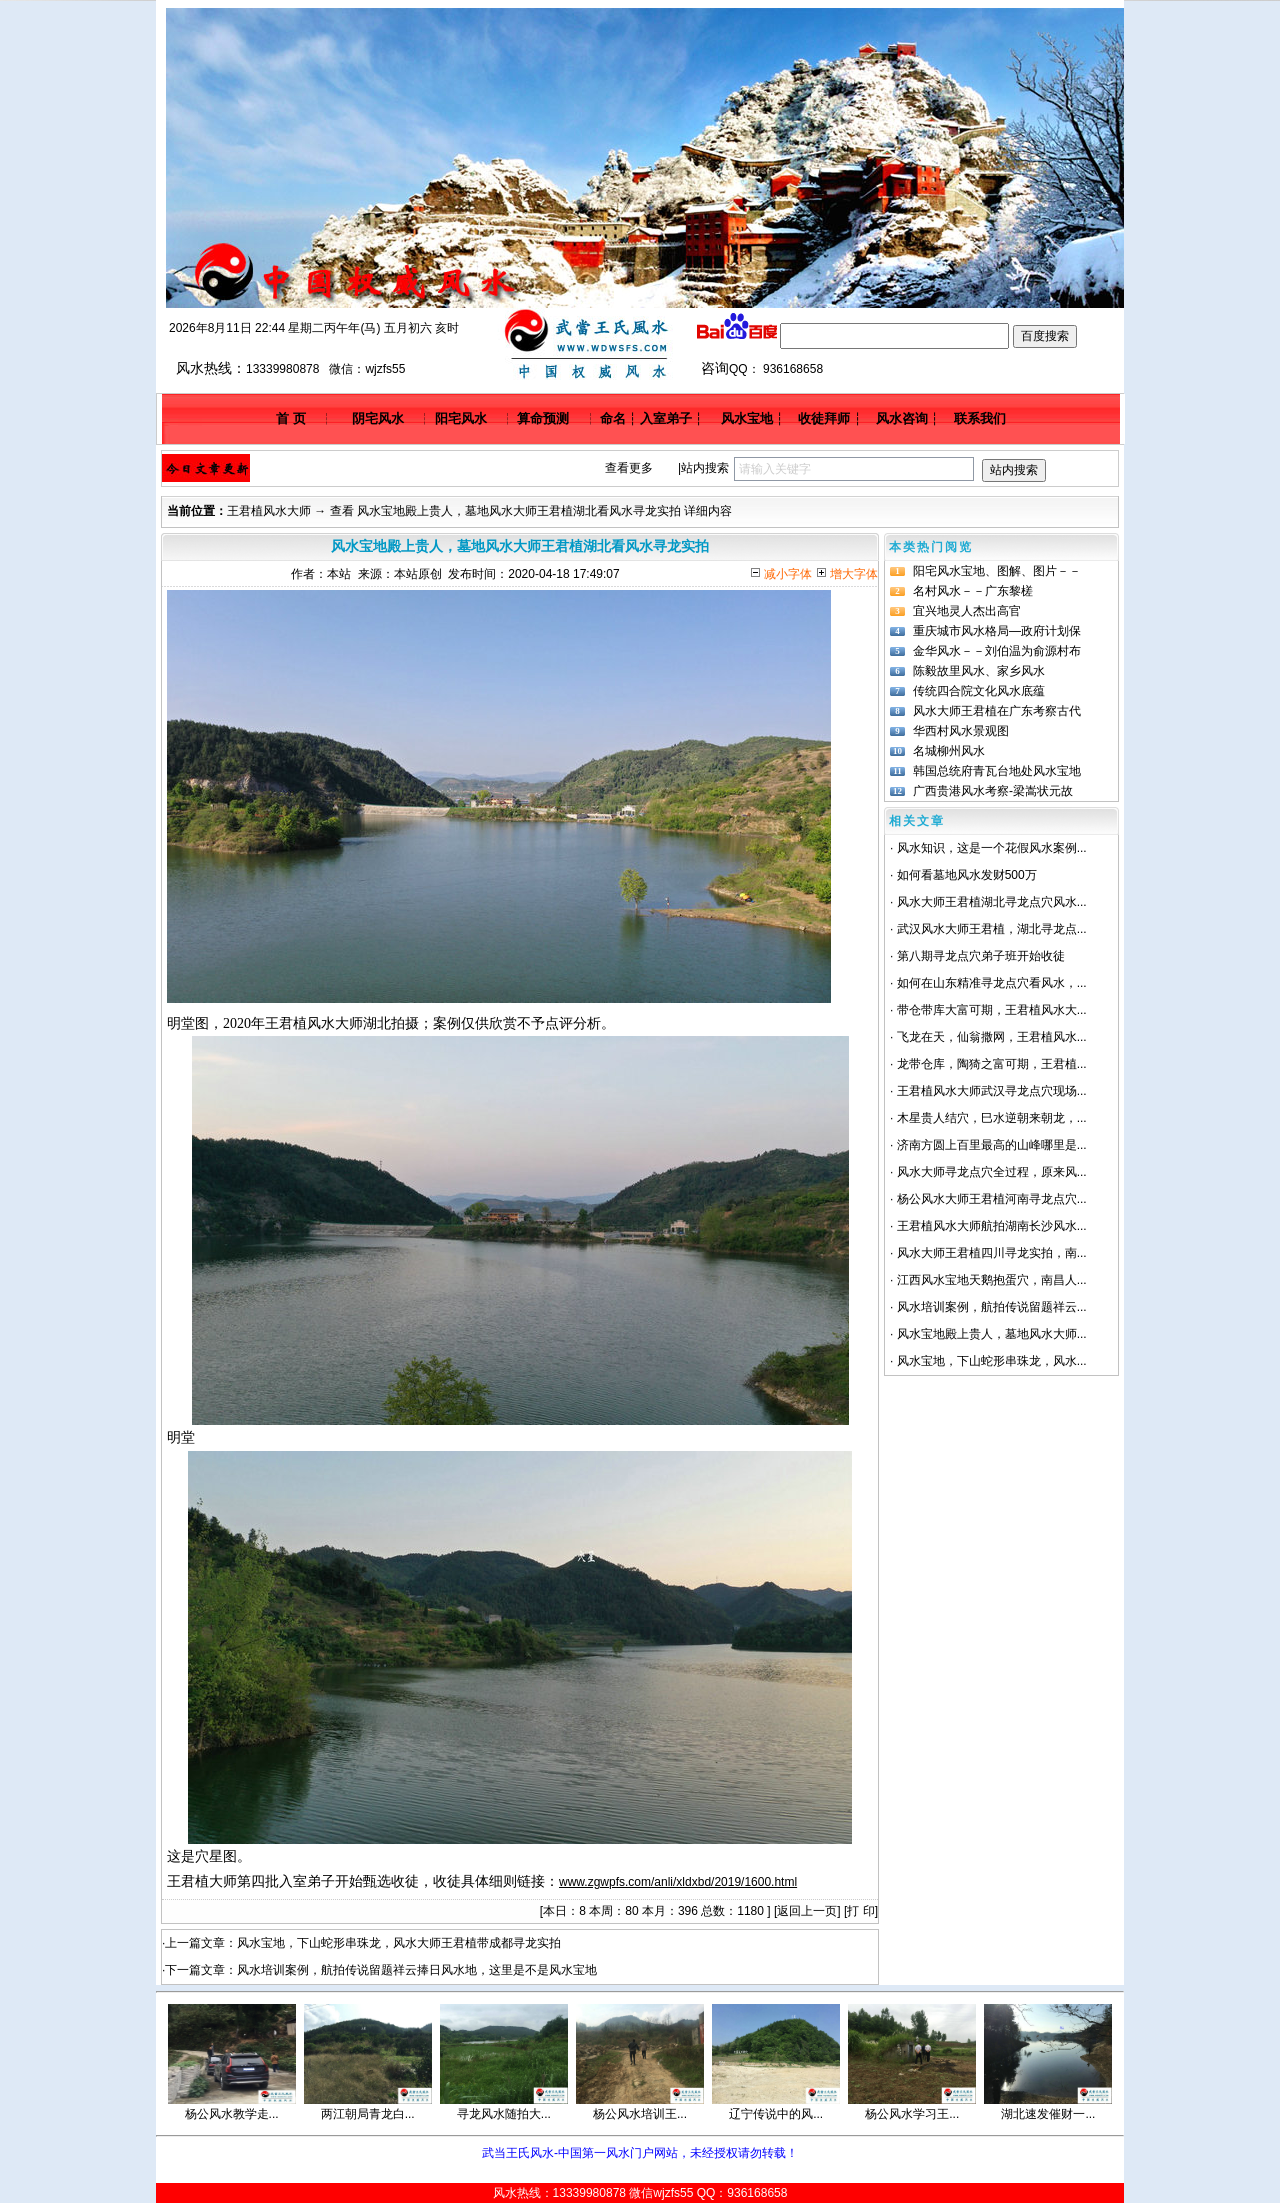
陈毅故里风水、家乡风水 (979, 671)
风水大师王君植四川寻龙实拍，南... (992, 1253)
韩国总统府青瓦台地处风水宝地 (997, 771)
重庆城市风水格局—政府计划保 (997, 631)
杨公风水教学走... (232, 2114)
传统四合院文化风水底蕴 (979, 691)
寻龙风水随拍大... (504, 2114)
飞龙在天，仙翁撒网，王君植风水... (992, 1037)
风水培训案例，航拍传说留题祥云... (992, 1307)
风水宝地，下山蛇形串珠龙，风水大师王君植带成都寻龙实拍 (399, 1943)
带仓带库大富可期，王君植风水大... (992, 1010)
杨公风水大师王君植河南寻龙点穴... (992, 1199)
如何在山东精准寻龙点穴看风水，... (992, 983)
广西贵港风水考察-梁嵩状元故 (993, 791)
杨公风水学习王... (912, 2114)
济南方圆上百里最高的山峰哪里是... (992, 1145)
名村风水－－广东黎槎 (973, 591)
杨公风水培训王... (640, 2114)
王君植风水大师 (269, 511)
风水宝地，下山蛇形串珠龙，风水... (992, 1361)
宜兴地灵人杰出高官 (967, 611)
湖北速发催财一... (1048, 2114)
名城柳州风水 (949, 751)
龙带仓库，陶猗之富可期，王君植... (992, 1064)
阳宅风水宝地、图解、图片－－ (997, 571)
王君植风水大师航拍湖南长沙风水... (992, 1226)
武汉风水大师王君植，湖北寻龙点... (992, 929)
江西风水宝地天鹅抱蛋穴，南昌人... (992, 1280)
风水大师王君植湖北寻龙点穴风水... (992, 902)
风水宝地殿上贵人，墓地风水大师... (992, 1334)
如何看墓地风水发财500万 (967, 875)
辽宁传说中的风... (776, 2114)
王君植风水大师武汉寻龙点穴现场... (992, 1091)
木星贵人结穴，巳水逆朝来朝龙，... (992, 1118)
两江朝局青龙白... (368, 2114)
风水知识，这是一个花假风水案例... (992, 848)
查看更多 (629, 468)
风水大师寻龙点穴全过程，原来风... (992, 1172)
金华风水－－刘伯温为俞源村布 (997, 651)
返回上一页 (807, 1911)
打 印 (860, 1911)
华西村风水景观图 (961, 731)
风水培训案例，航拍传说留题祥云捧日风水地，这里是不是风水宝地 (417, 1970)
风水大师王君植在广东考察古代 (997, 711)
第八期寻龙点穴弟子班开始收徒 (981, 956)
